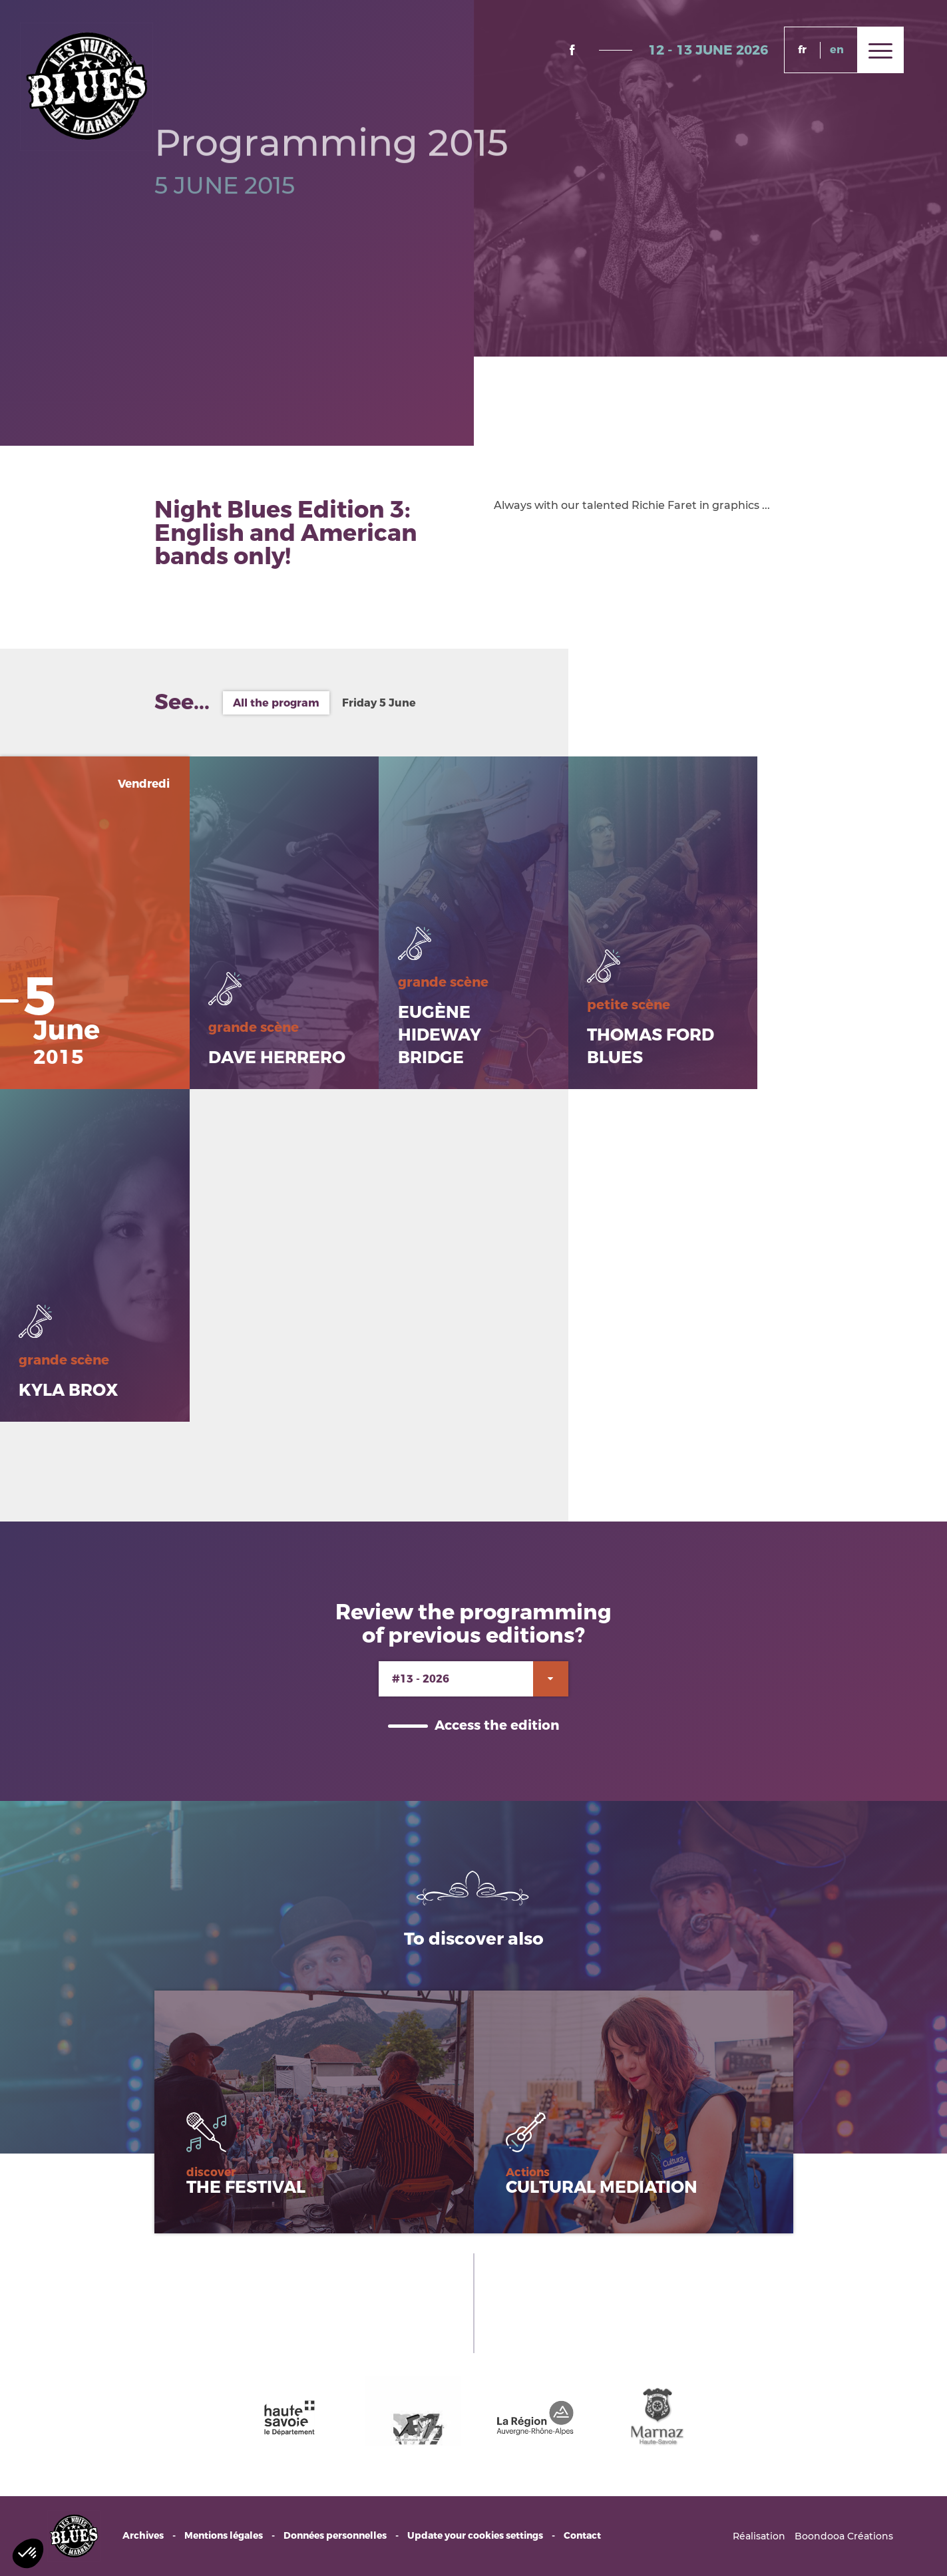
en (837, 50)
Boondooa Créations (844, 2536)
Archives (143, 2535)
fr (802, 50)
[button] (28, 2553)
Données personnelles (335, 2535)
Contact (582, 2535)
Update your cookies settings (475, 2535)
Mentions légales (223, 2535)
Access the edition (497, 1725)
